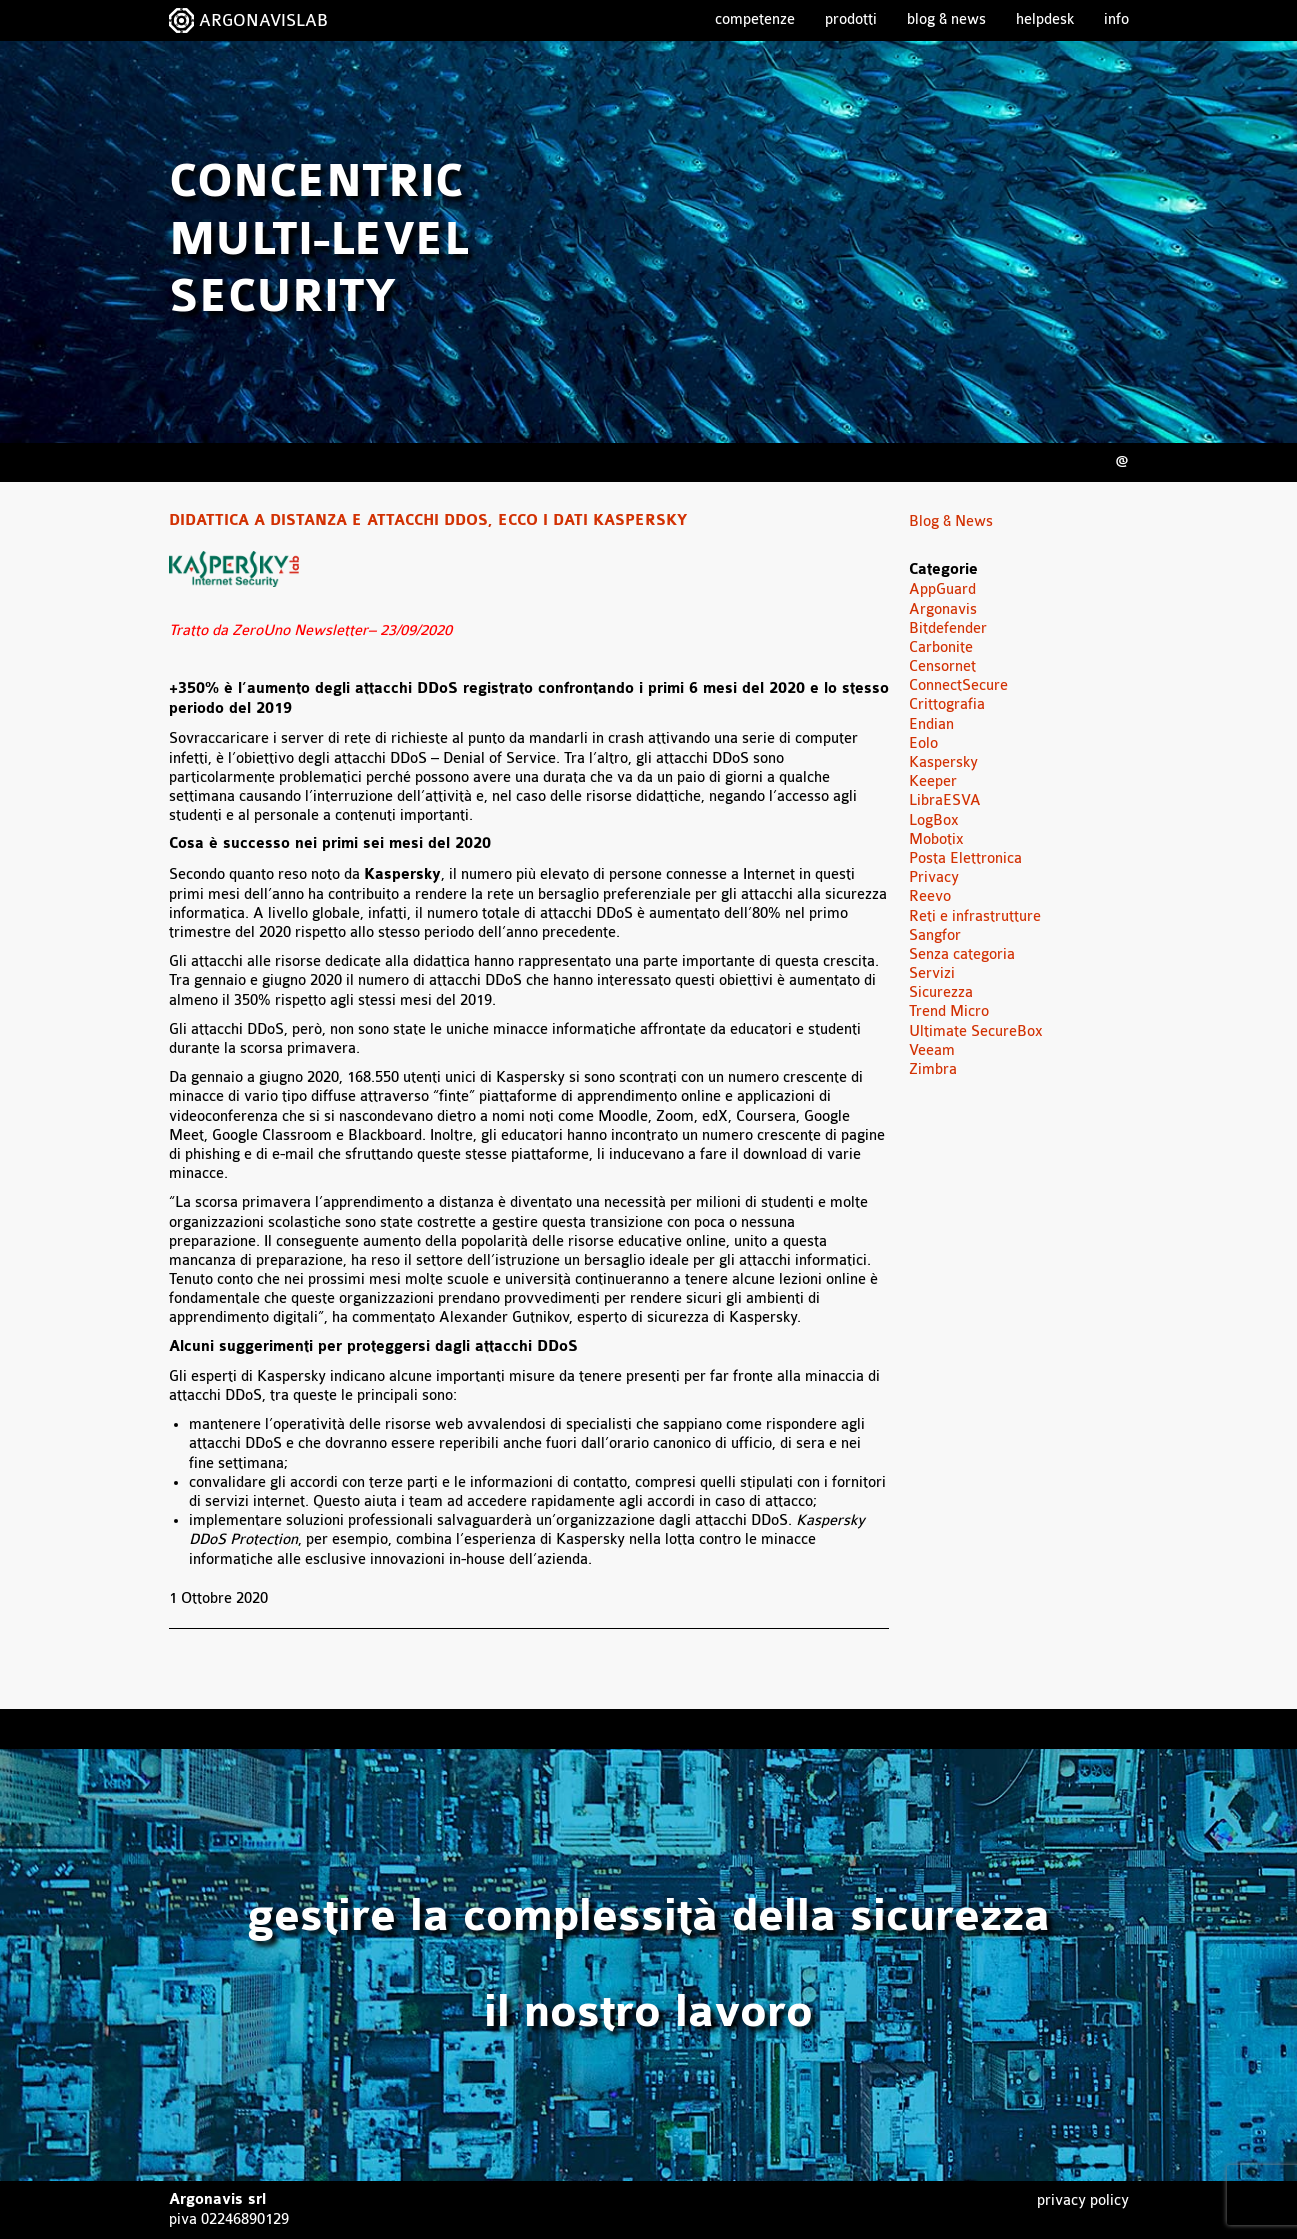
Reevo (930, 896)
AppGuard (942, 589)
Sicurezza (941, 992)
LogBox (934, 820)
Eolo (923, 743)
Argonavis (943, 609)
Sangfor (935, 935)
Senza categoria (962, 954)
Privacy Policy (1083, 2200)
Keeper (933, 781)
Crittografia (947, 704)
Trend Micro (949, 1011)
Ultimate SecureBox (976, 1031)
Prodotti (851, 19)
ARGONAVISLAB (263, 20)
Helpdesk (1045, 19)
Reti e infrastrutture (975, 916)
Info (1116, 19)
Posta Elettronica (965, 858)
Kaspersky (943, 762)
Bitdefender (948, 628)
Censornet (942, 666)
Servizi (932, 973)
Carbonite (941, 647)
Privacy (934, 877)
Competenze (755, 19)
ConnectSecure (958, 685)
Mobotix (936, 839)
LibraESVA (945, 800)
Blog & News (946, 19)
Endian (931, 724)
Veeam (932, 1050)
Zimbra (933, 1069)
